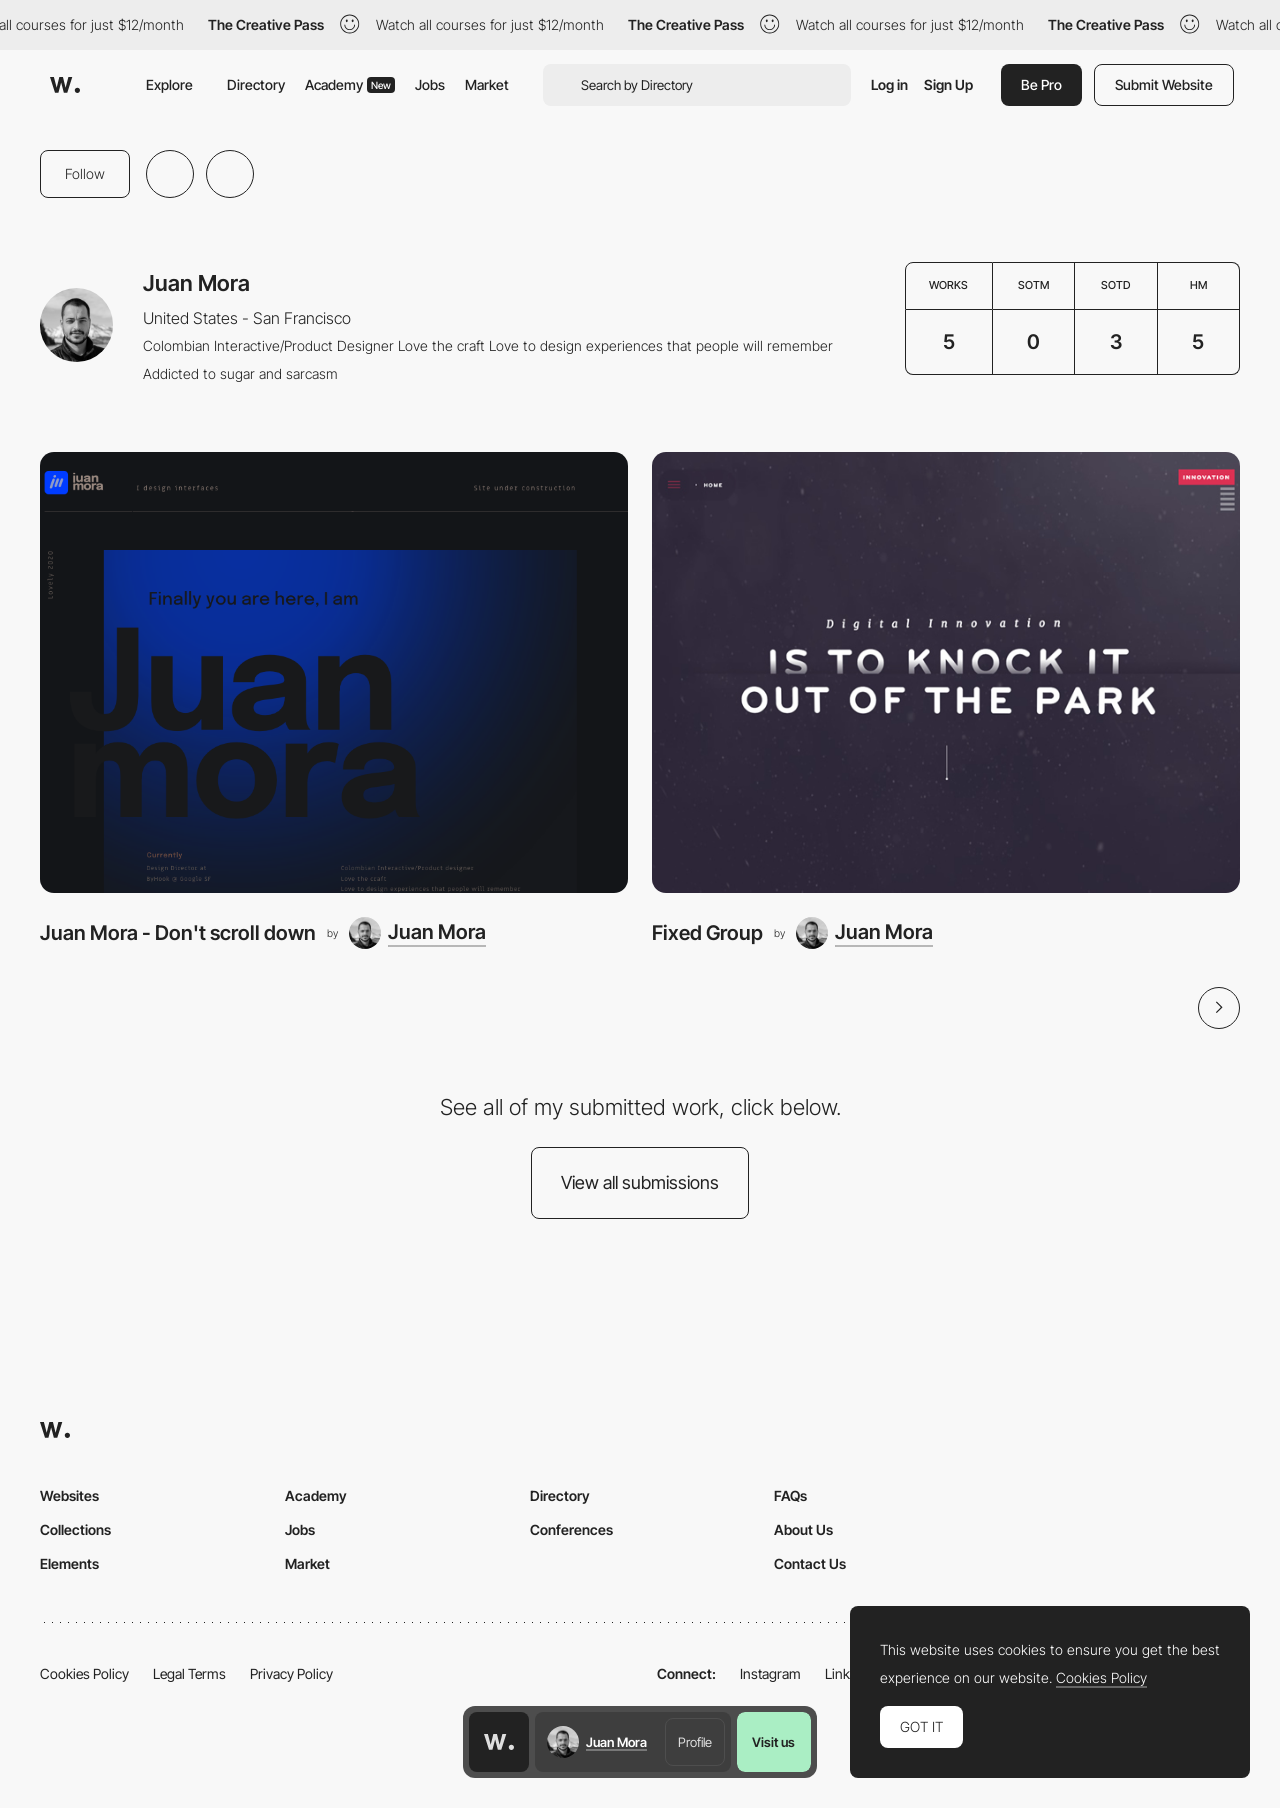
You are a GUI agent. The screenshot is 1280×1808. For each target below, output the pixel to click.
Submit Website (1164, 84)
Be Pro (1041, 84)
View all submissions (640, 1182)
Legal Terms (189, 1673)
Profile (695, 1742)
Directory (256, 84)
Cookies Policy (84, 1673)
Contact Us (810, 1563)
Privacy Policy (291, 1673)
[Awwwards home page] (499, 1742)
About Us (803, 1529)
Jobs (430, 84)
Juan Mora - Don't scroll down (178, 932)
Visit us (773, 1742)
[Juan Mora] (417, 933)
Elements (69, 1563)
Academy (350, 84)
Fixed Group (707, 932)
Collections (75, 1529)
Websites (69, 1495)
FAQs (790, 1495)
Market (487, 84)
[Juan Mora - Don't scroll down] (334, 672)
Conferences (571, 1529)
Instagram (770, 1673)
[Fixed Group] (946, 672)
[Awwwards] (65, 85)
